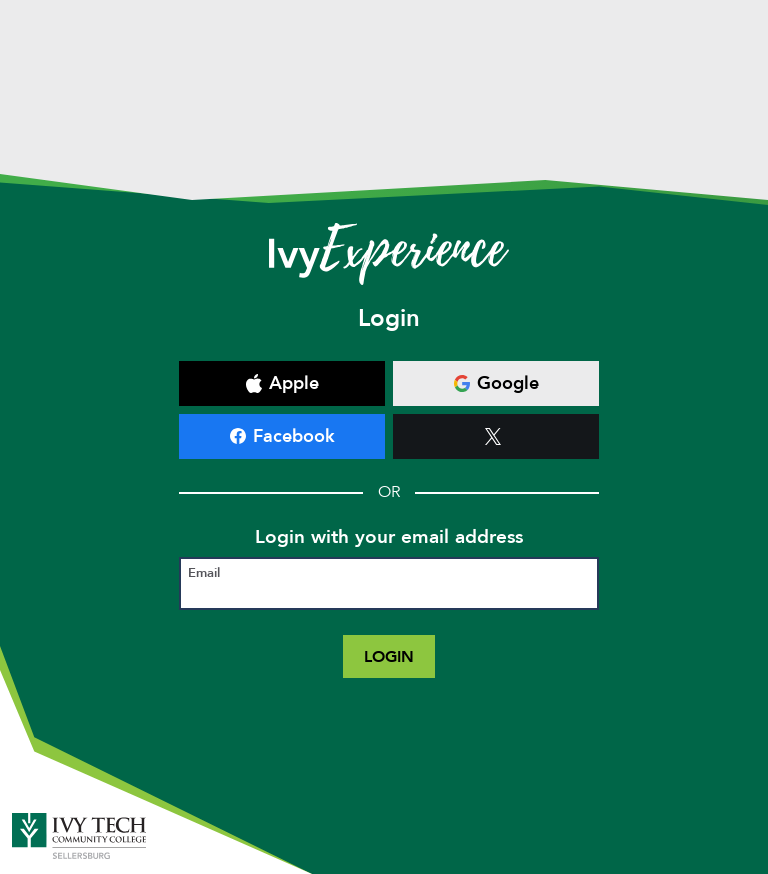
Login (389, 656)
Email (204, 573)
